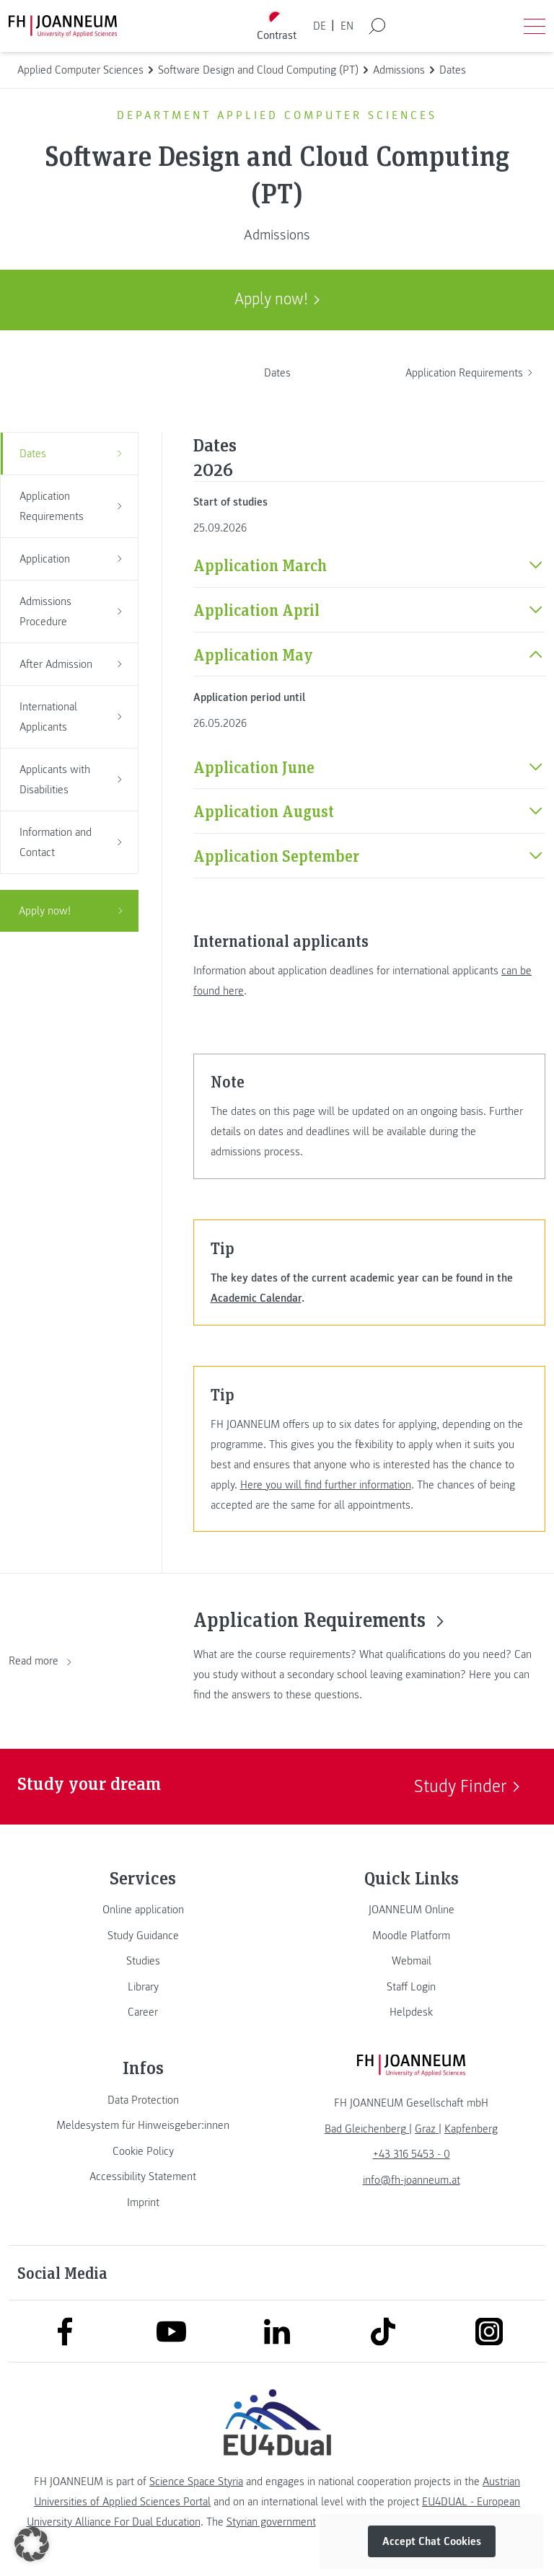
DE (319, 26)
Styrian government (271, 2522)
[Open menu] (534, 26)
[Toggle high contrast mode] (277, 26)
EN (346, 26)
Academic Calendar (256, 1298)
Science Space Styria (196, 2481)
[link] (142, 1910)
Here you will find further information (325, 1485)
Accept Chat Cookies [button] (431, 2541)
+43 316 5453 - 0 (411, 2154)
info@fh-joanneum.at (411, 2180)
